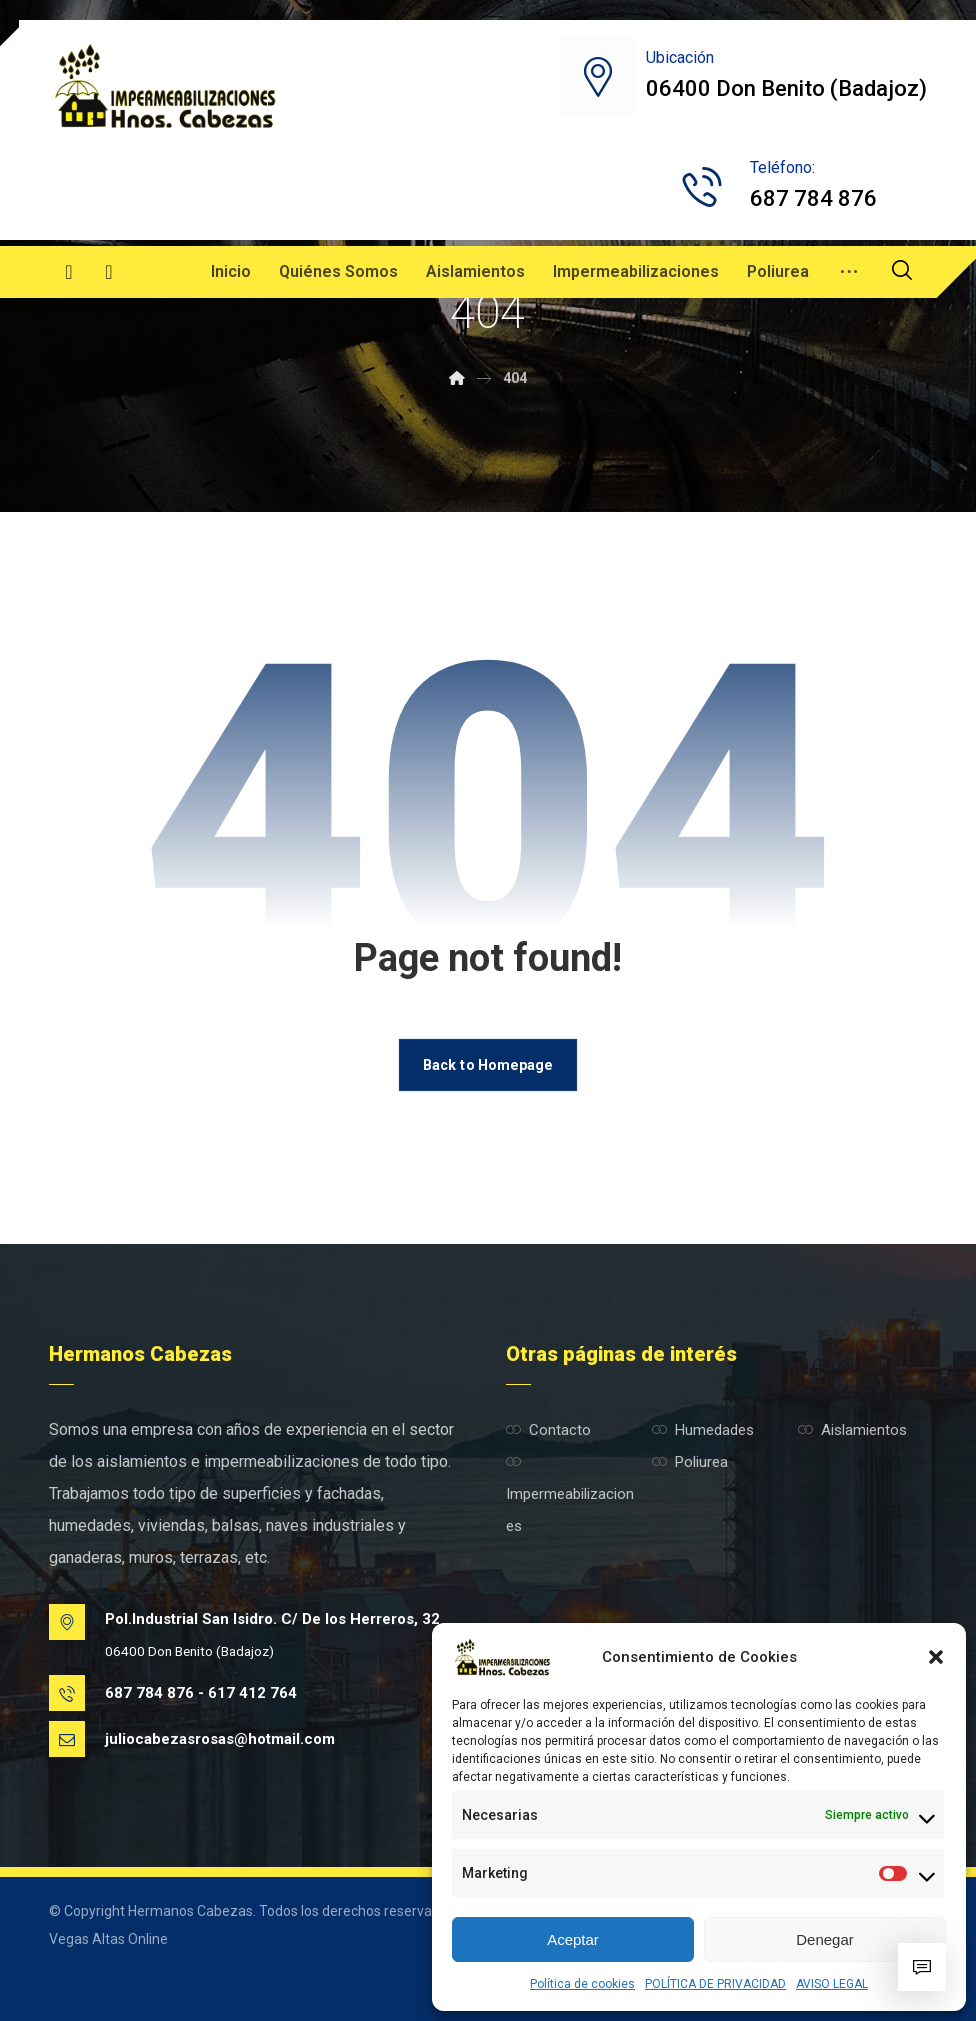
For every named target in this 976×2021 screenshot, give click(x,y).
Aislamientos (852, 1430)
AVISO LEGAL (832, 1984)
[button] (936, 1657)
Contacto (548, 1430)
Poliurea (690, 1462)
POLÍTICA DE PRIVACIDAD (715, 1984)
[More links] (849, 272)
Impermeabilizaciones (570, 1494)
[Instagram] (109, 272)
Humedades (703, 1430)
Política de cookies (582, 1984)
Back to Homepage (488, 1064)
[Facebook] (69, 272)
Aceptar (573, 1939)
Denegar (825, 1939)
